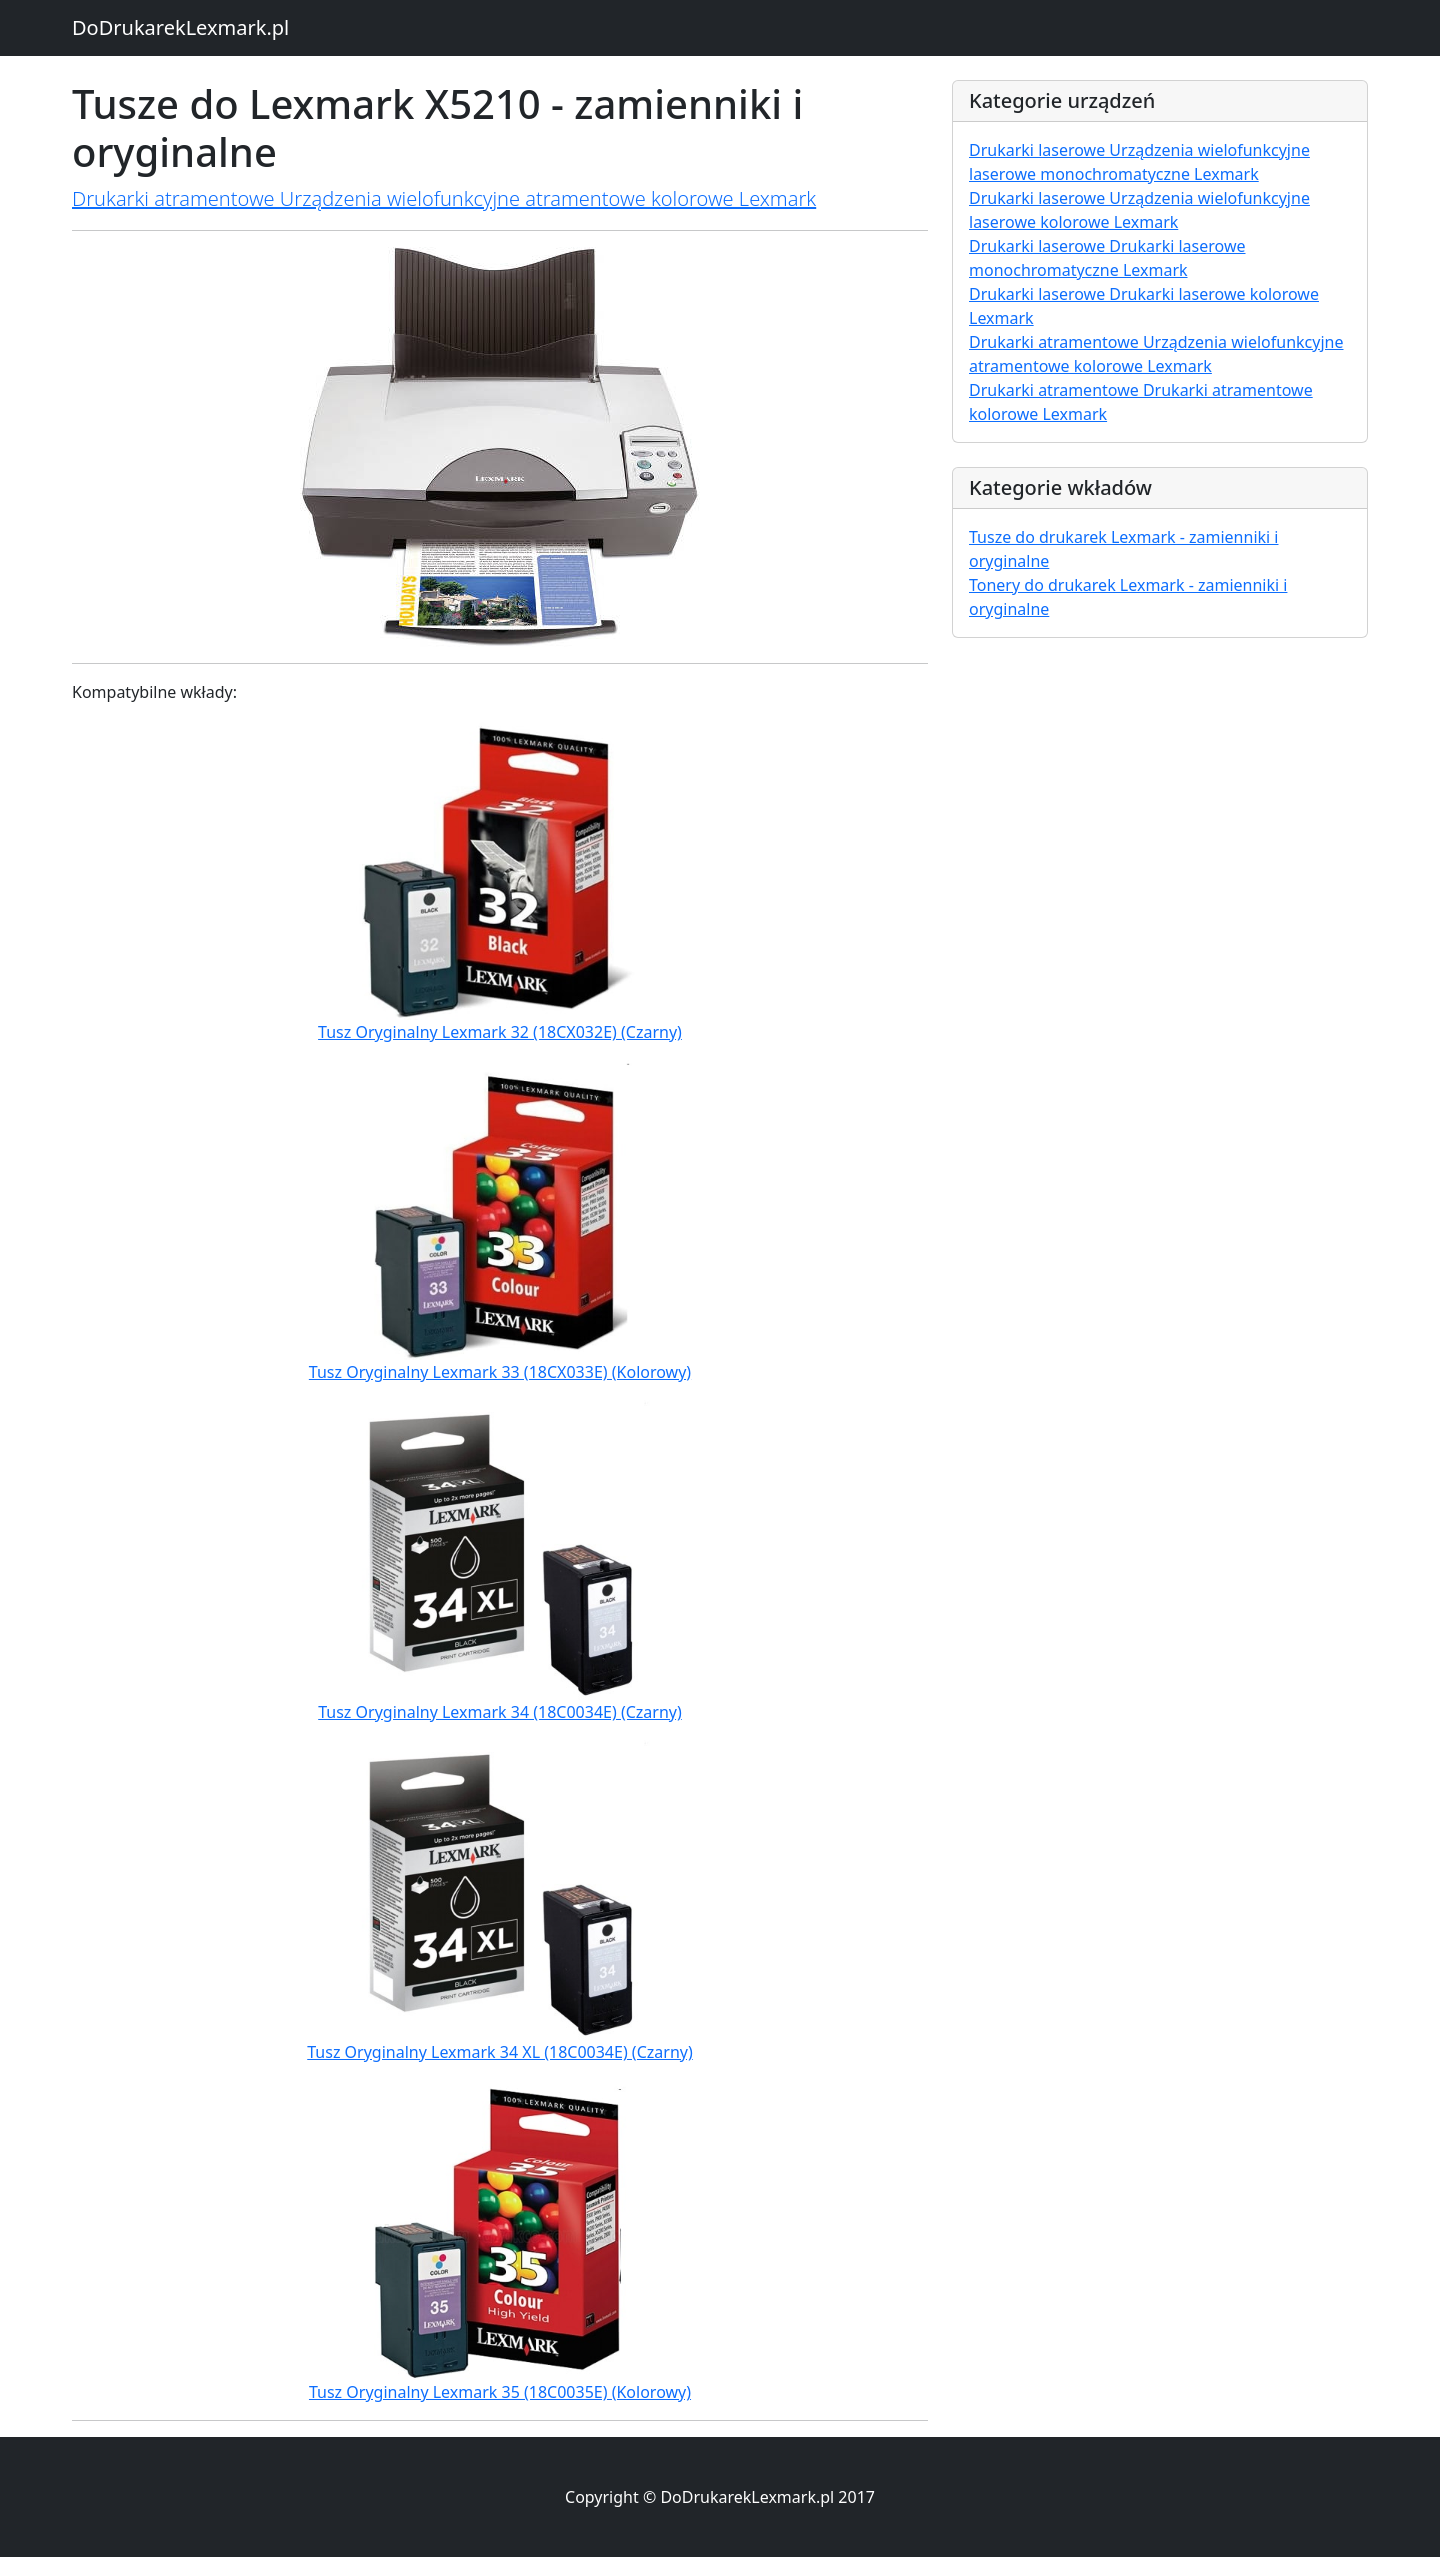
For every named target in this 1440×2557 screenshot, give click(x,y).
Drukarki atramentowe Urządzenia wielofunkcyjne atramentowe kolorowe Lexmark (444, 198)
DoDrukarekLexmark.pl (180, 27)
